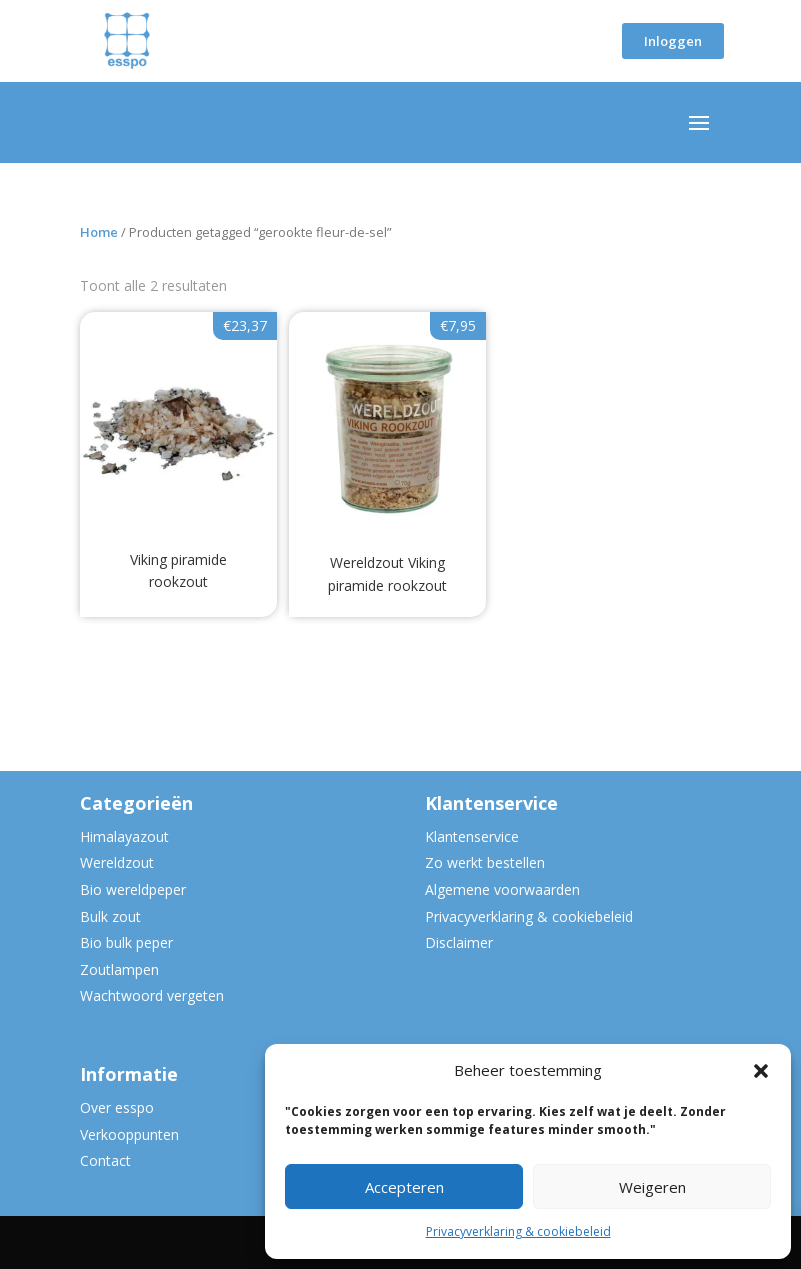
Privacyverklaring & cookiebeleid (518, 1231)
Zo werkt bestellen (485, 862)
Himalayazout (124, 836)
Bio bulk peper (126, 942)
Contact (105, 1160)
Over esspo (117, 1107)
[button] (761, 1071)
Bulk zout (110, 916)
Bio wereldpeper (133, 889)
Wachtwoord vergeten (152, 995)
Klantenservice (472, 836)
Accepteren (404, 1187)
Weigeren (652, 1187)
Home (99, 232)
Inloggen (673, 41)
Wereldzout (117, 862)
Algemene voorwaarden (502, 889)
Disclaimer (459, 942)
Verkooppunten (129, 1134)
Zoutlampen (119, 969)
